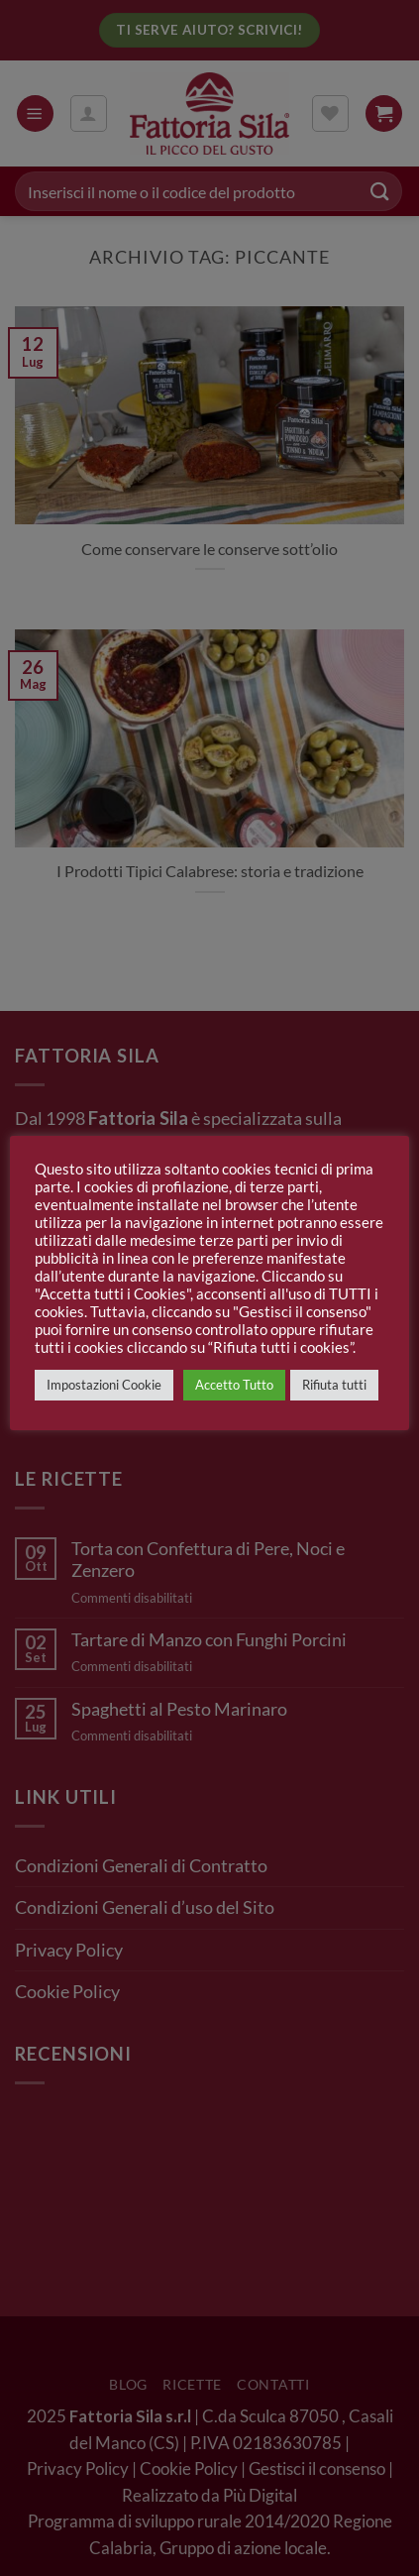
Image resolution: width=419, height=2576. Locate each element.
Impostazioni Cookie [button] (104, 1385)
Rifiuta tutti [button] (334, 1385)
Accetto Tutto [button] (234, 1385)
